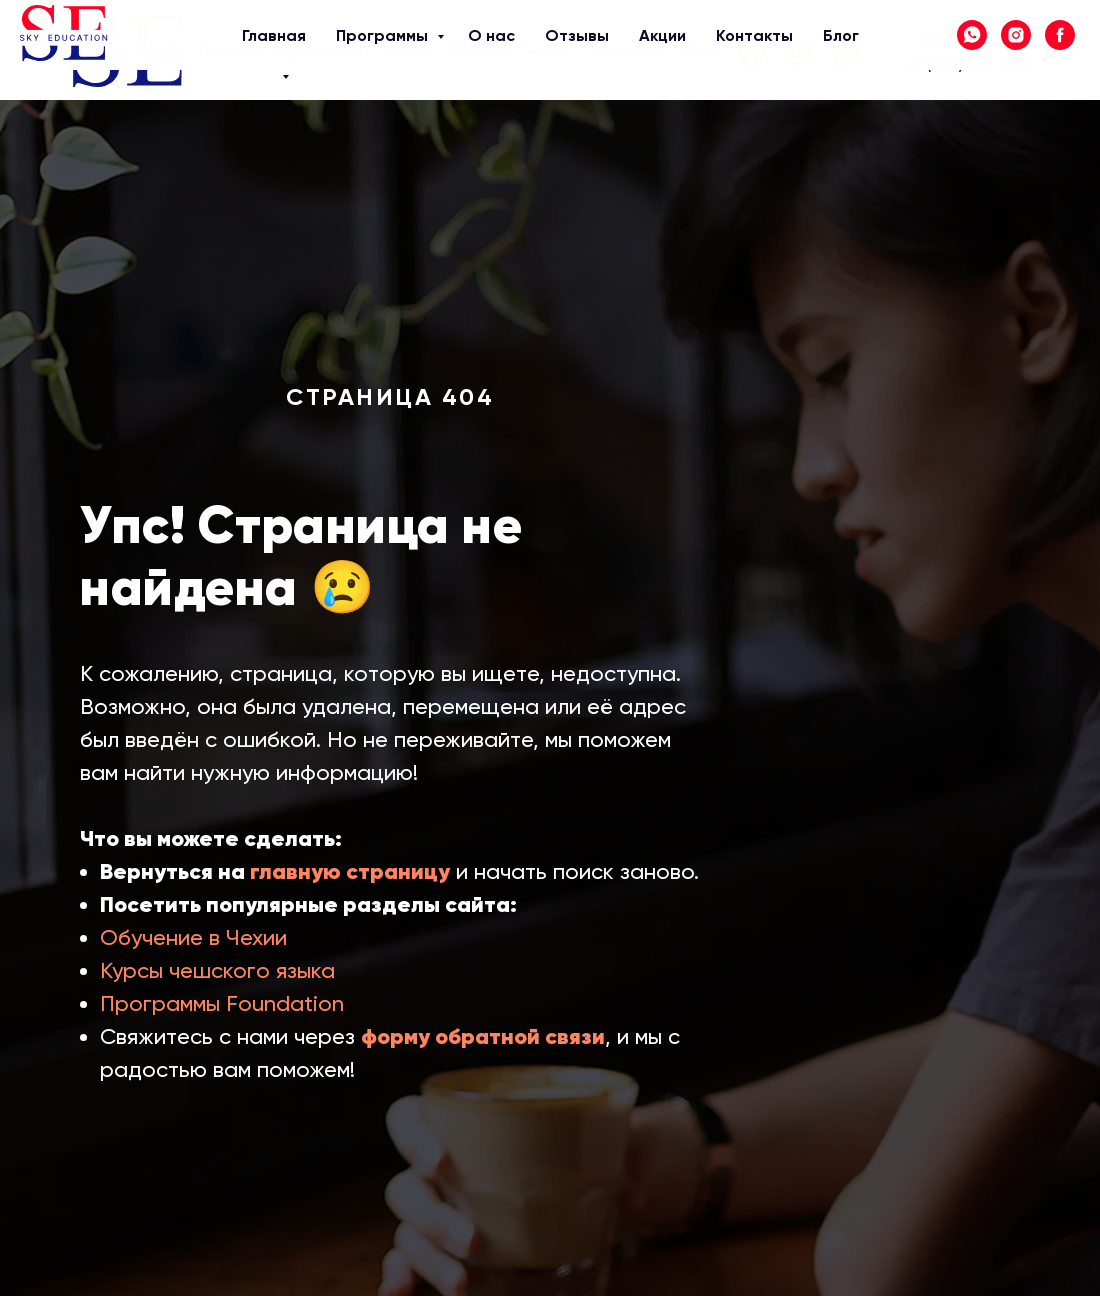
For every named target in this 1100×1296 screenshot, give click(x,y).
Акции (544, 50)
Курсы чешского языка (217, 970)
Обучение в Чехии (193, 937)
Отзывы (477, 50)
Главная (228, 50)
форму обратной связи (483, 1036)
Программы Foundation (222, 1003)
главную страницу (350, 871)
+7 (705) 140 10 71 (968, 64)
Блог (703, 50)
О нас (406, 50)
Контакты (627, 50)
